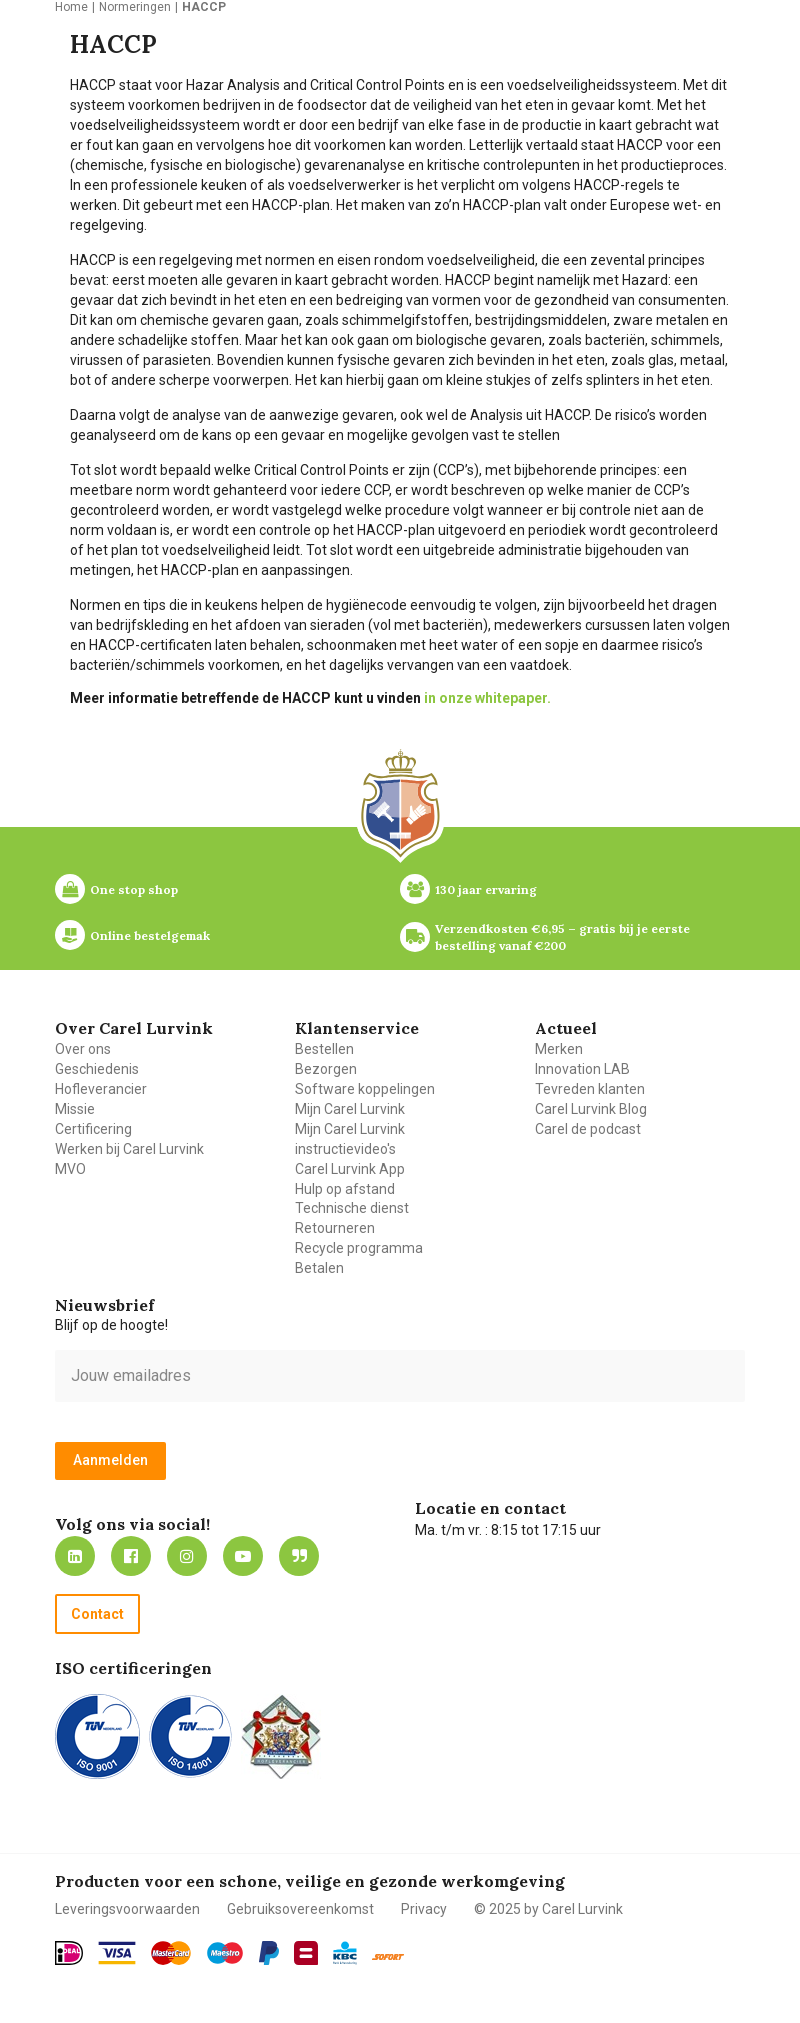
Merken (559, 1049)
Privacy (424, 1909)
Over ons (83, 1049)
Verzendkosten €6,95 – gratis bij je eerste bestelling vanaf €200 (564, 937)
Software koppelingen (365, 1089)
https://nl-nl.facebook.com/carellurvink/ (131, 1556)
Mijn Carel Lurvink (350, 1109)
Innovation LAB (582, 1069)
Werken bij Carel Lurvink (129, 1149)
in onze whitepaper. (487, 698)
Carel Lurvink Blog (591, 1109)
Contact (97, 1614)
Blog (299, 1556)
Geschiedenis (97, 1069)
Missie (75, 1109)
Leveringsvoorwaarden (127, 1909)
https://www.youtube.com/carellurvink (243, 1556)
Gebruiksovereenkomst (300, 1909)
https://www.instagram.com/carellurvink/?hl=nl (187, 1556)
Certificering (93, 1129)
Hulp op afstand (345, 1189)
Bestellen (324, 1049)
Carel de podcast (588, 1129)
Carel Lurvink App (350, 1169)
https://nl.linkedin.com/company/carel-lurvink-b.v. (75, 1556)
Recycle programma (359, 1248)
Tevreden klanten (590, 1089)
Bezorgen (326, 1069)
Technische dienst (352, 1208)
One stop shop (134, 889)
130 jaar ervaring (486, 889)
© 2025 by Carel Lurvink (548, 1909)
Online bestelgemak (150, 935)
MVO (70, 1169)
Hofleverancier (101, 1089)
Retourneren (335, 1228)
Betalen (319, 1268)
